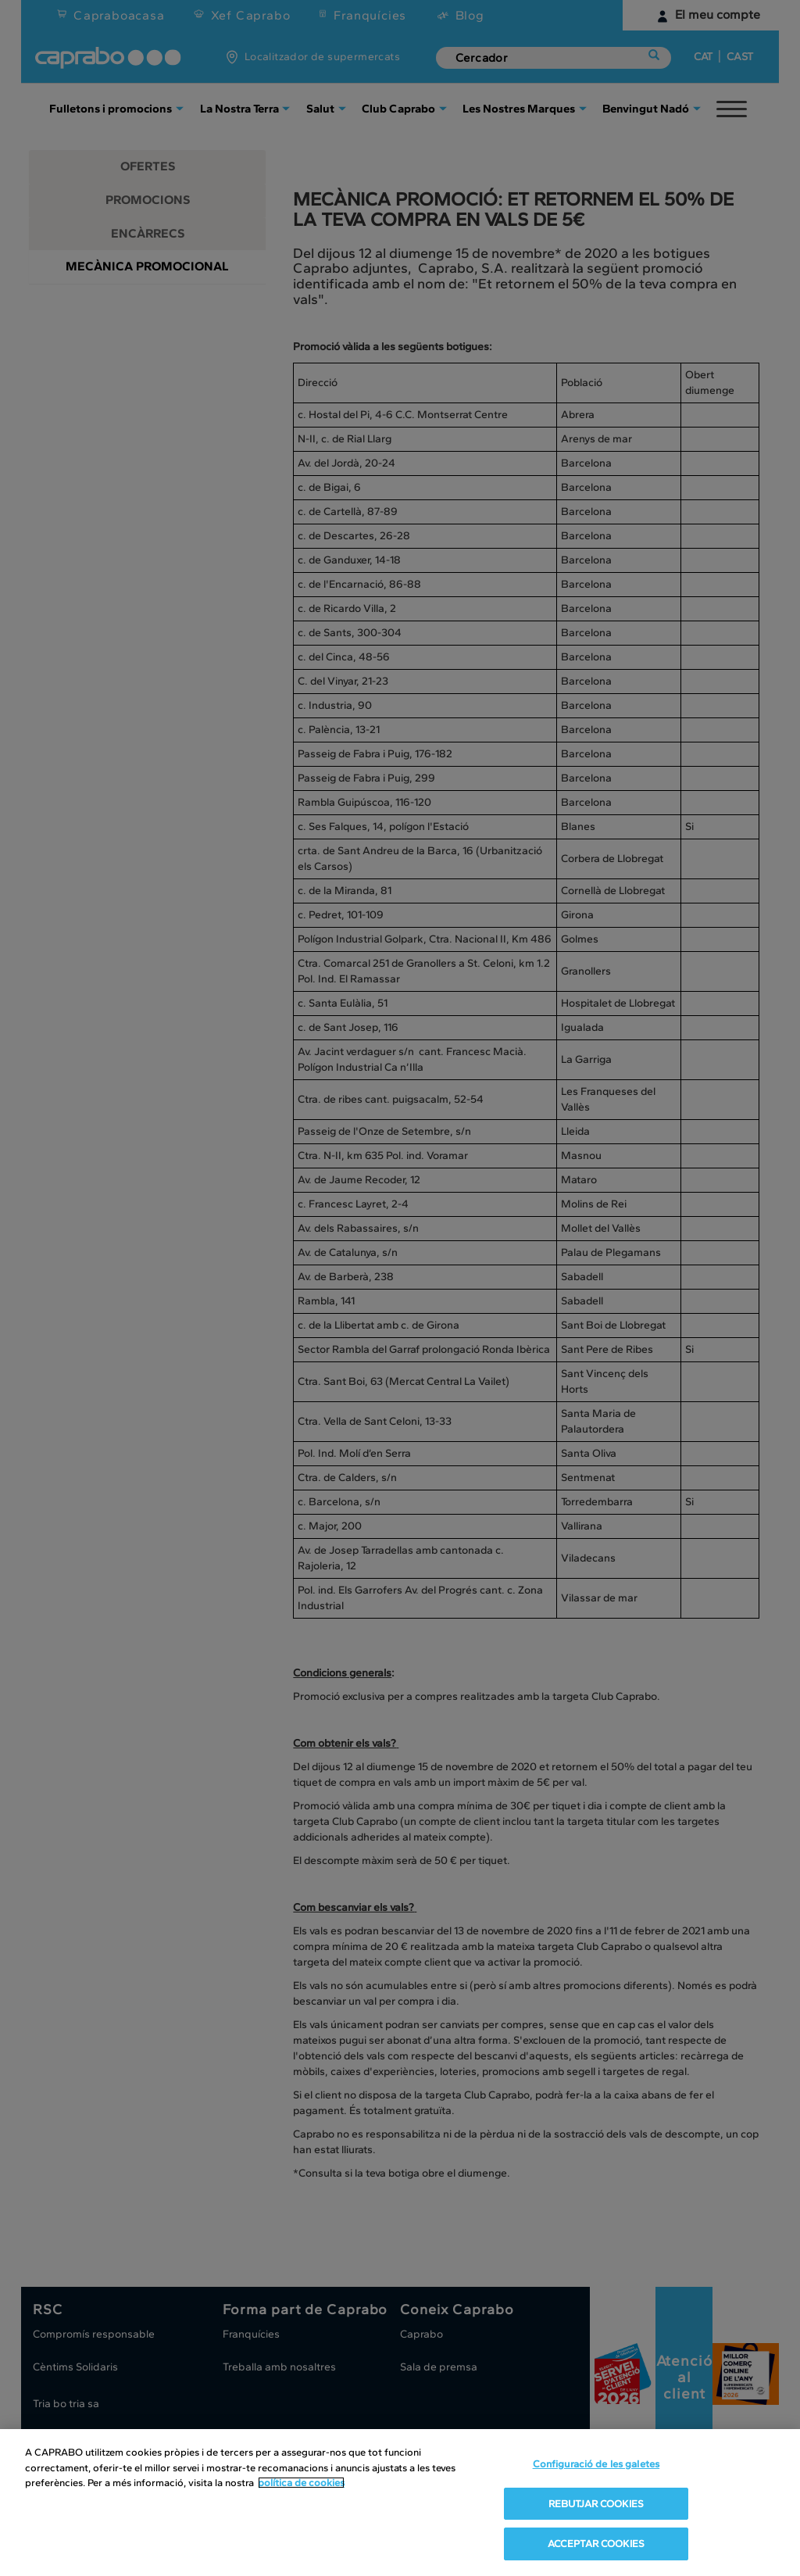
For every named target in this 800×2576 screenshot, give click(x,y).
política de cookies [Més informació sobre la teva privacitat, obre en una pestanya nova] (301, 2482)
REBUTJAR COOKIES (596, 2504)
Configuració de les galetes (596, 2464)
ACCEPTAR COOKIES (596, 2543)
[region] (400, 2502)
